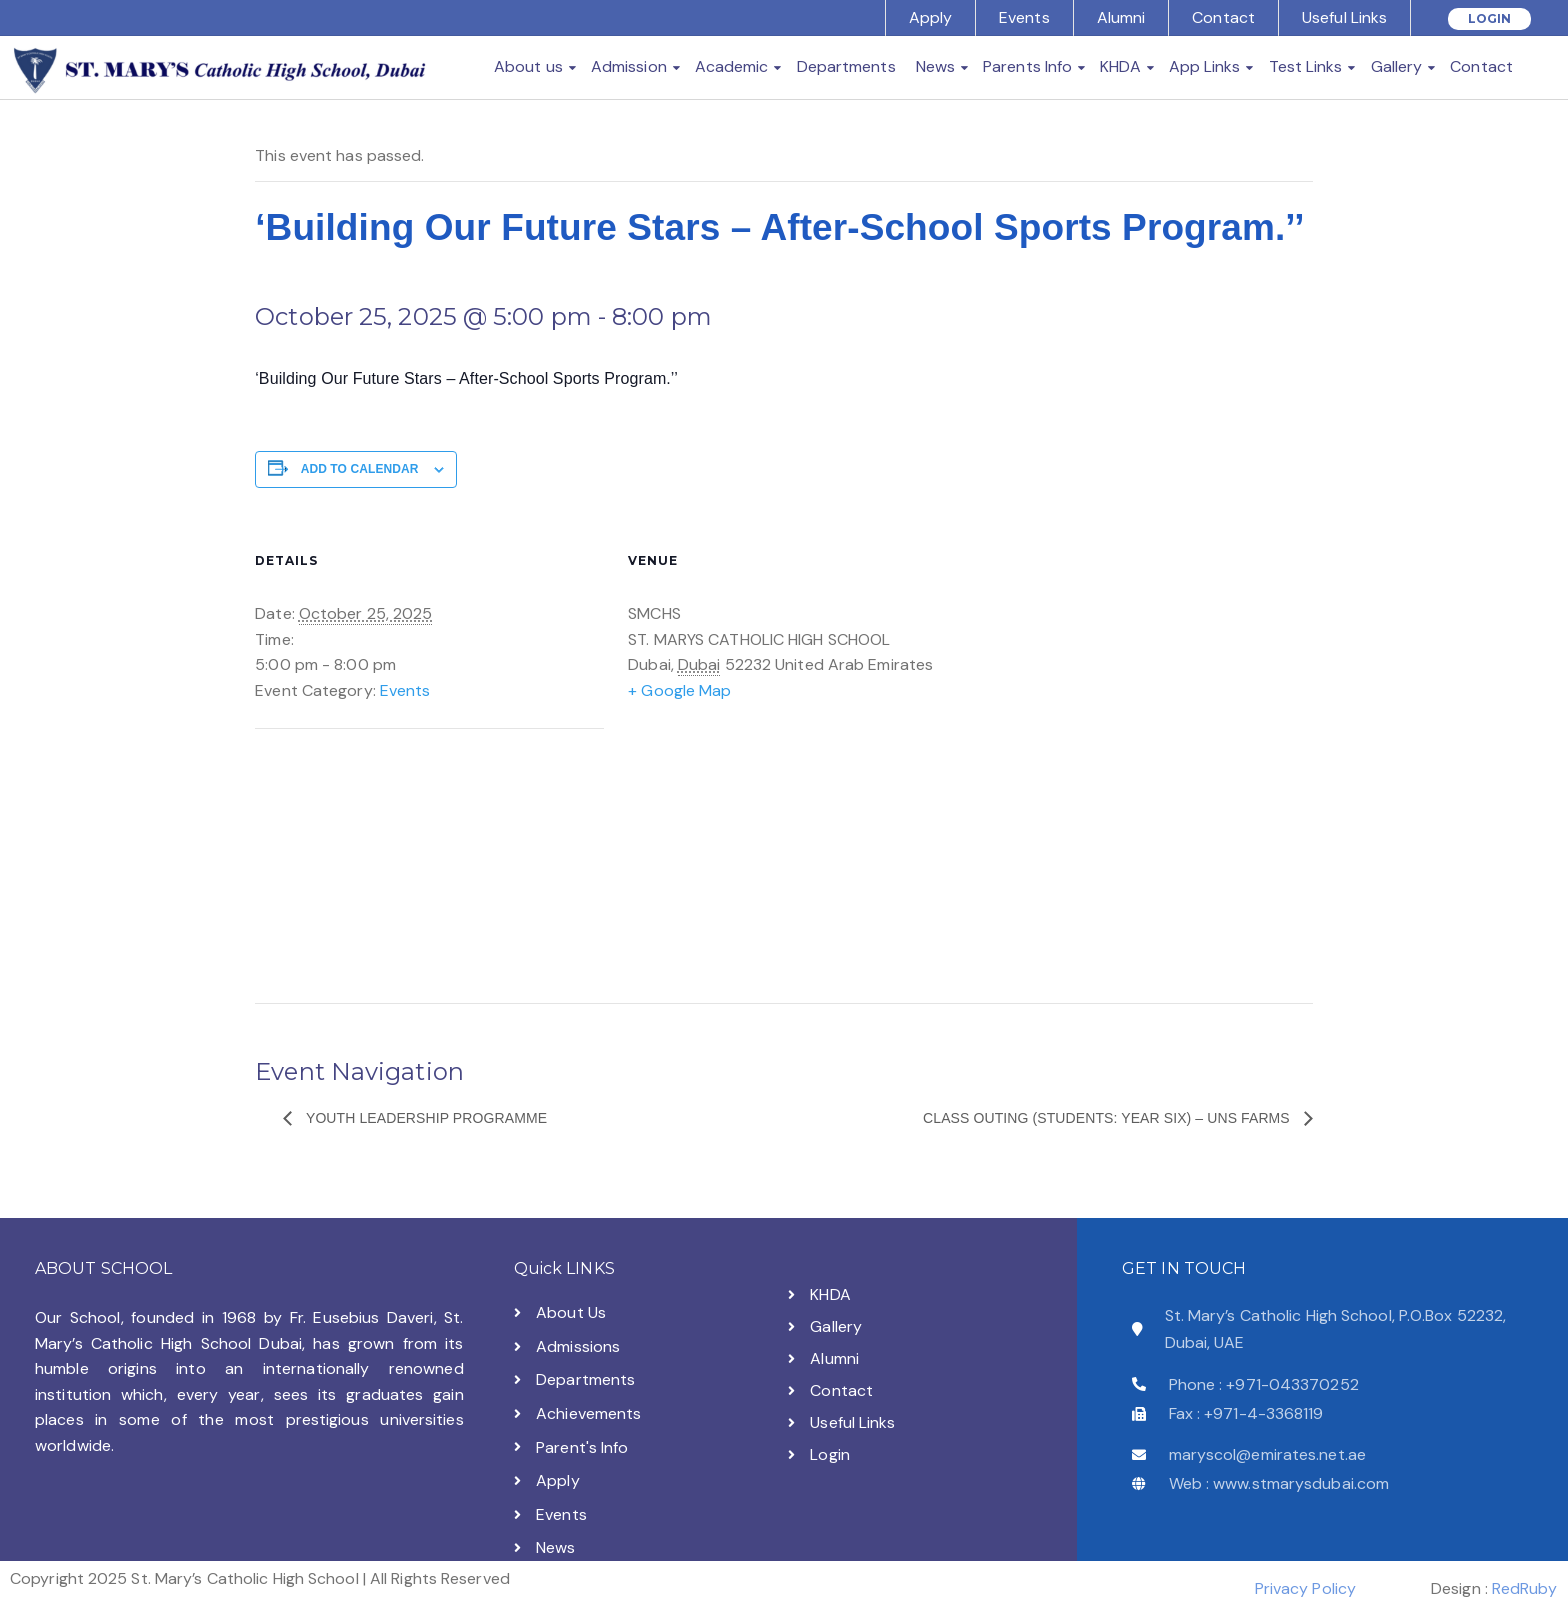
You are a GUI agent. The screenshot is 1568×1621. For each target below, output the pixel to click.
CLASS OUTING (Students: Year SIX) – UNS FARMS (1108, 1118)
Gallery (1397, 66)
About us (528, 66)
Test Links (1306, 66)
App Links (1205, 66)
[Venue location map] (408, 866)
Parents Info (1027, 66)
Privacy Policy (1305, 1588)
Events (1024, 17)
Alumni (1121, 17)
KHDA (1120, 66)
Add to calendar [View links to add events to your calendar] (360, 469)
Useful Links (1344, 17)
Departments (846, 66)
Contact (1223, 17)
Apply (931, 17)
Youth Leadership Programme (424, 1118)
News (935, 66)
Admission (629, 66)
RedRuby (1524, 1588)
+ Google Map (679, 690)
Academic (732, 66)
